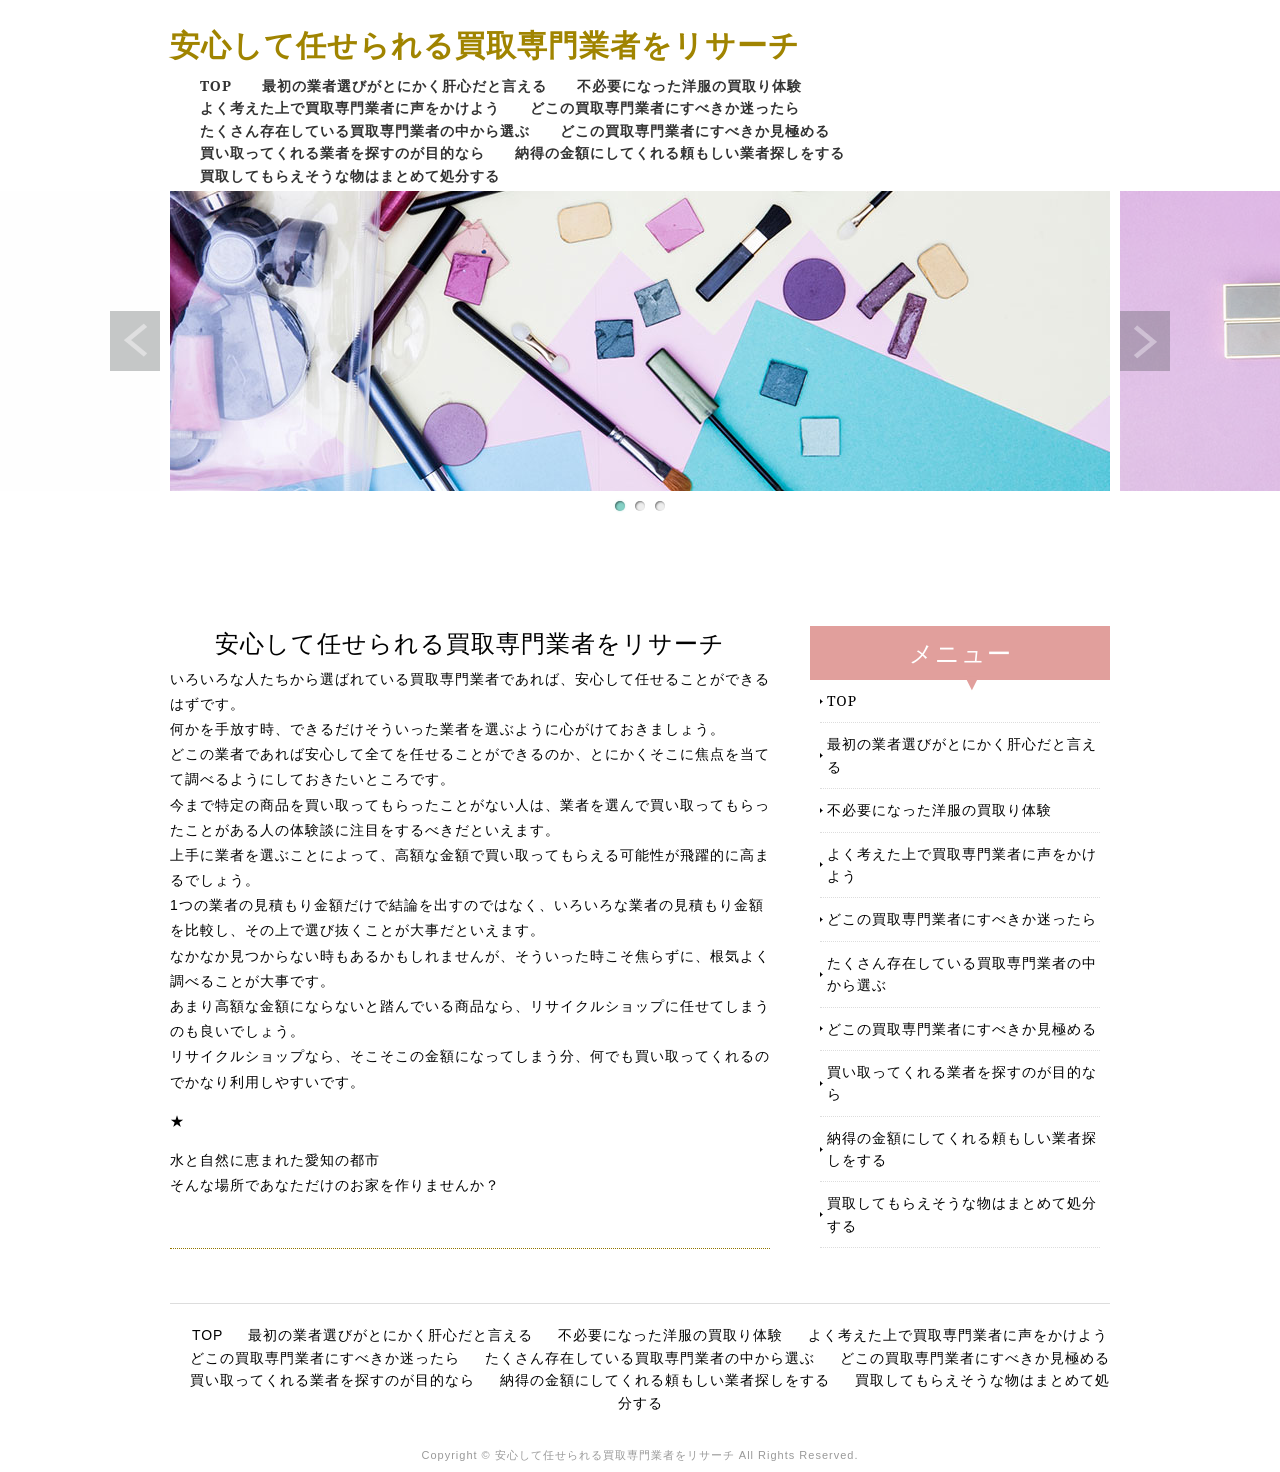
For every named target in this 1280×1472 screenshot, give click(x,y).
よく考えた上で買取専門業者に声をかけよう (350, 107)
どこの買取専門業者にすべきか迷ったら (665, 107)
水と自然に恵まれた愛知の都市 (275, 1160)
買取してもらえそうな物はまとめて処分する (350, 175)
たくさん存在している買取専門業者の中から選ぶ (365, 130)
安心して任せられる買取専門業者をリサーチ (485, 44)
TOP (216, 85)
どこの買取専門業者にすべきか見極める (695, 130)
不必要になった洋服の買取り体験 (689, 85)
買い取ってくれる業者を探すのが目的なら (342, 152)
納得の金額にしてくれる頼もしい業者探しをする (680, 152)
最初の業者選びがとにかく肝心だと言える (404, 85)
